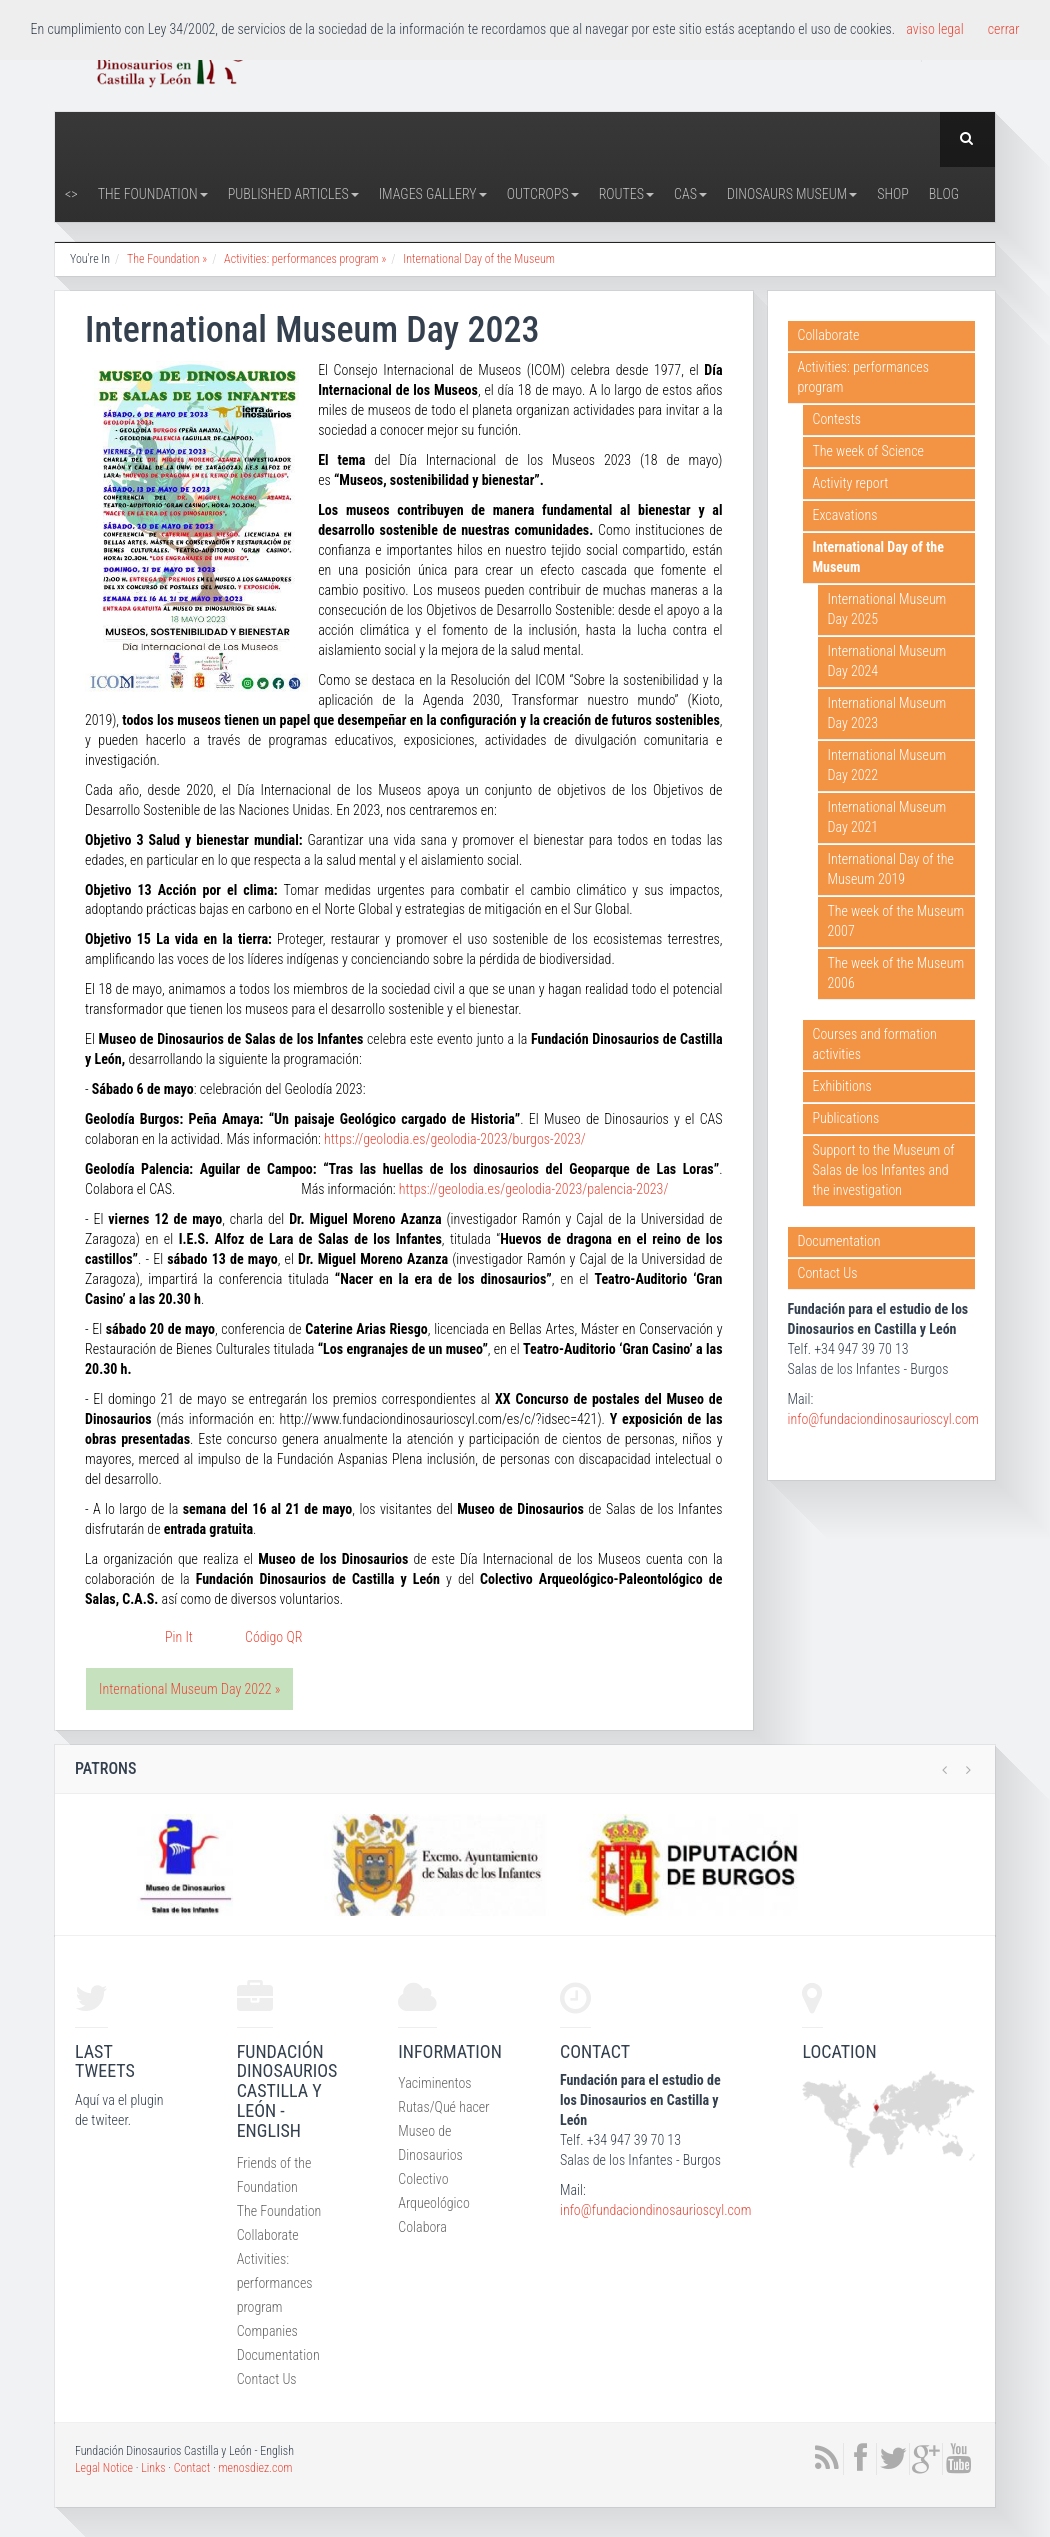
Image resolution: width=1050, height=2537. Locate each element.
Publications (846, 1118)
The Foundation (153, 194)
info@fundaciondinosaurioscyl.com (883, 1419)
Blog (944, 194)
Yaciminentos (434, 2083)
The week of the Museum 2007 (896, 921)
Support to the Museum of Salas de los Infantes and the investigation (884, 1170)
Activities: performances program (863, 377)
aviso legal (934, 29)
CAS (690, 194)
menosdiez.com (255, 2468)
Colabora (422, 2227)
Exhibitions (842, 1086)
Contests (837, 419)
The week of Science (868, 451)
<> (71, 194)
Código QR (273, 1637)
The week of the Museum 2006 (896, 973)
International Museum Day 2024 (887, 661)
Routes (626, 194)
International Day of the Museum (479, 259)
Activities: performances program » (305, 259)
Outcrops (543, 194)
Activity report (851, 483)
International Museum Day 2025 (887, 609)
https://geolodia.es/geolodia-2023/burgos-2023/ (455, 1139)
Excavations (845, 515)
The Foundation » (167, 259)
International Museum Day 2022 (887, 765)
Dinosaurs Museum (792, 194)
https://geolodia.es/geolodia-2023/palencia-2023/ (534, 1189)
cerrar (1004, 29)
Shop (893, 194)
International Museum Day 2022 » (189, 1689)
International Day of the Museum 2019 (891, 869)
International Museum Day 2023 (887, 713)
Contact (192, 2468)
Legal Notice (104, 2468)
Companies (267, 2331)
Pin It (179, 1637)
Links (153, 2468)
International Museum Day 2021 (887, 817)
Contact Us (828, 1273)
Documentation (839, 1241)
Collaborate (829, 335)
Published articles (293, 194)
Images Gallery (433, 194)
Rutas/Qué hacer (443, 2107)
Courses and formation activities (875, 1044)
